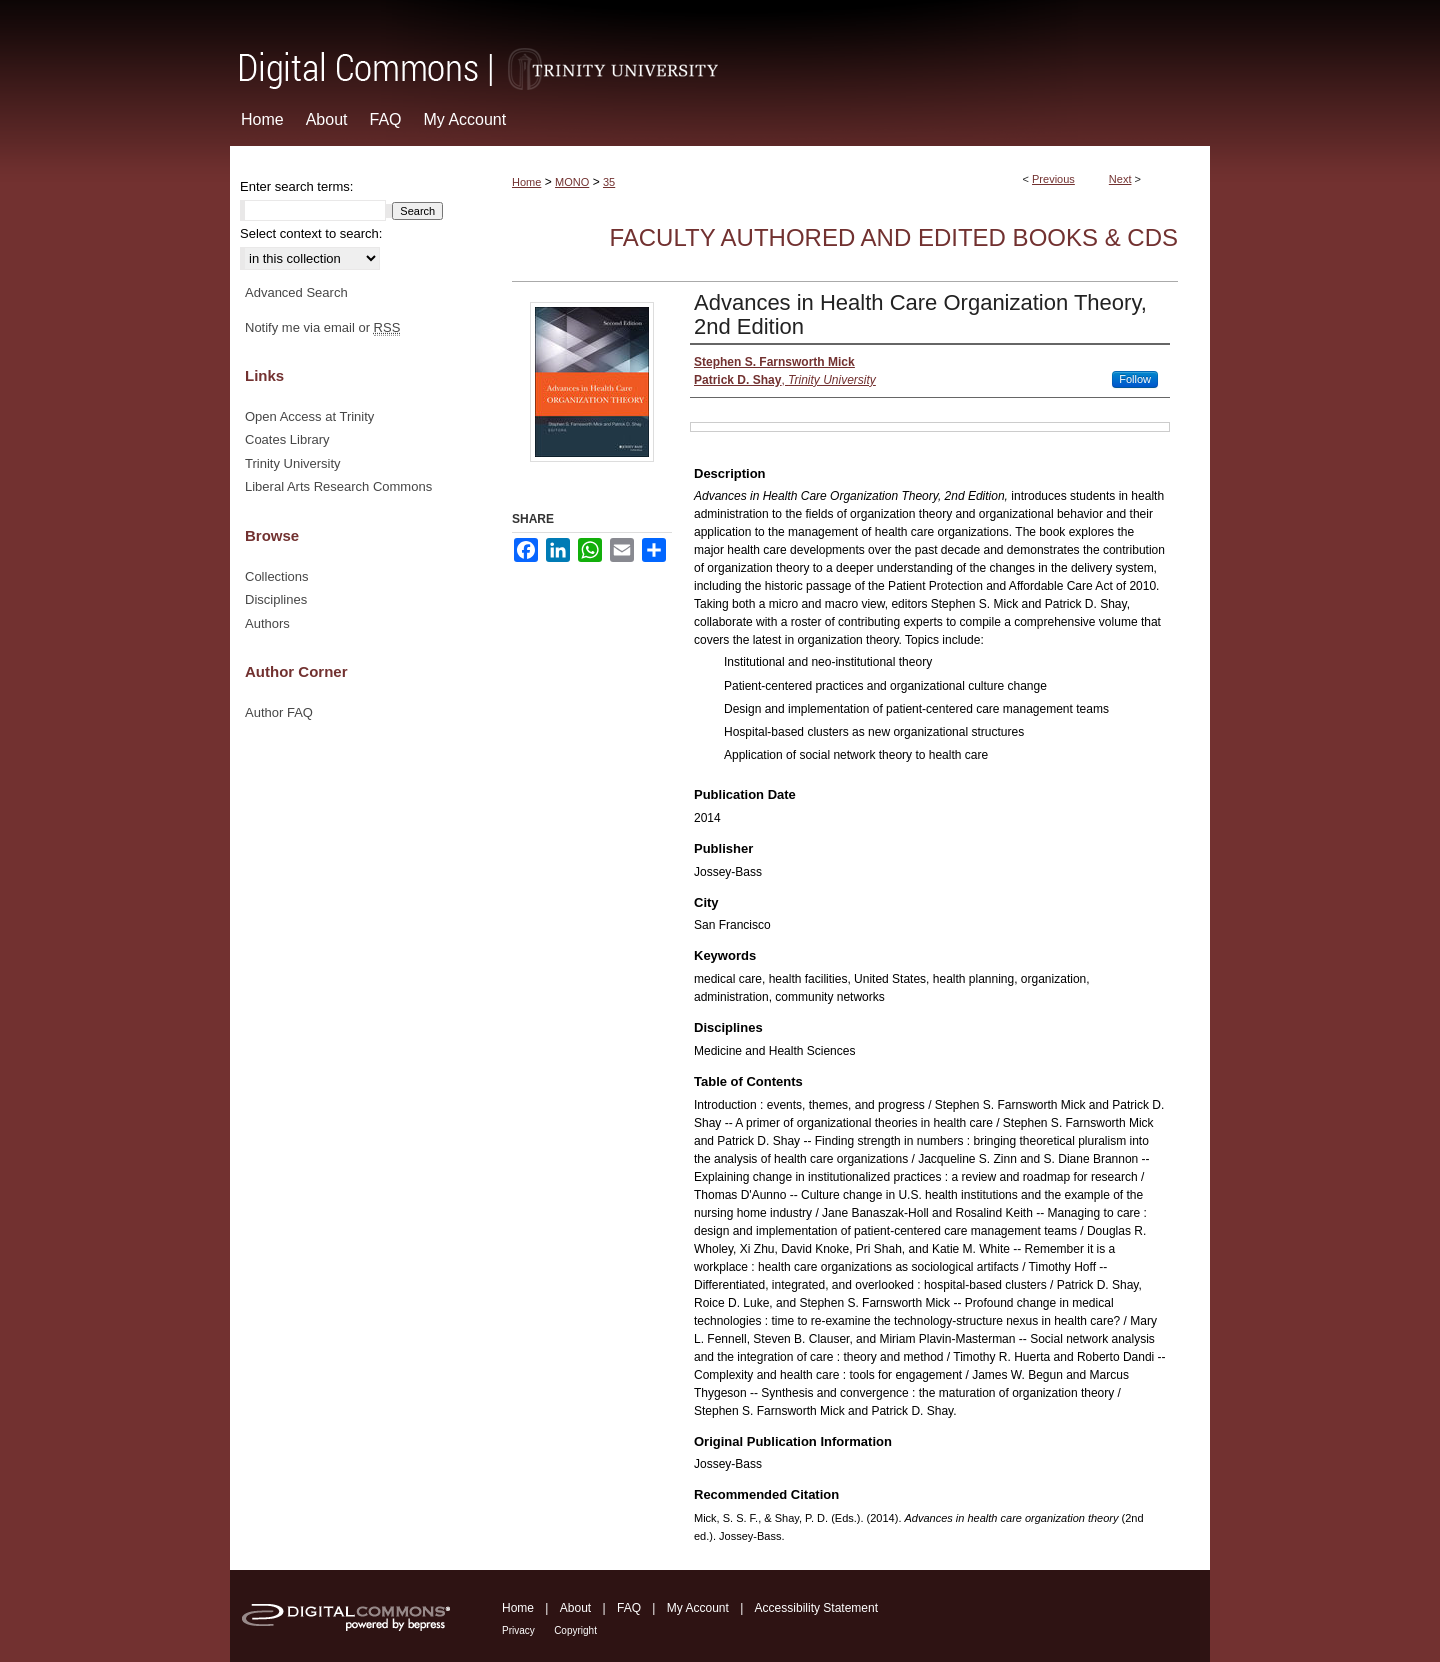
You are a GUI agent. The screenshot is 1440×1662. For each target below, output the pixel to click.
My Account (698, 1608)
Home (526, 182)
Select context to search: (311, 233)
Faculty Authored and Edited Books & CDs (893, 237)
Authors (267, 623)
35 (609, 182)
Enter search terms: (296, 186)
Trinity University (293, 463)
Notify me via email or (322, 328)
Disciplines (276, 599)
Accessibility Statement (816, 1608)
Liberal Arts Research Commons (338, 486)
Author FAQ (279, 712)
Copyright (575, 1630)
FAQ (629, 1608)
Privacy (518, 1630)
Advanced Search (296, 292)
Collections (277, 576)
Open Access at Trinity (309, 416)
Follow (1135, 379)
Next (1120, 179)
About (575, 1608)
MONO (572, 182)
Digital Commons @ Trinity (720, 46)
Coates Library (287, 439)
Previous (1053, 179)
